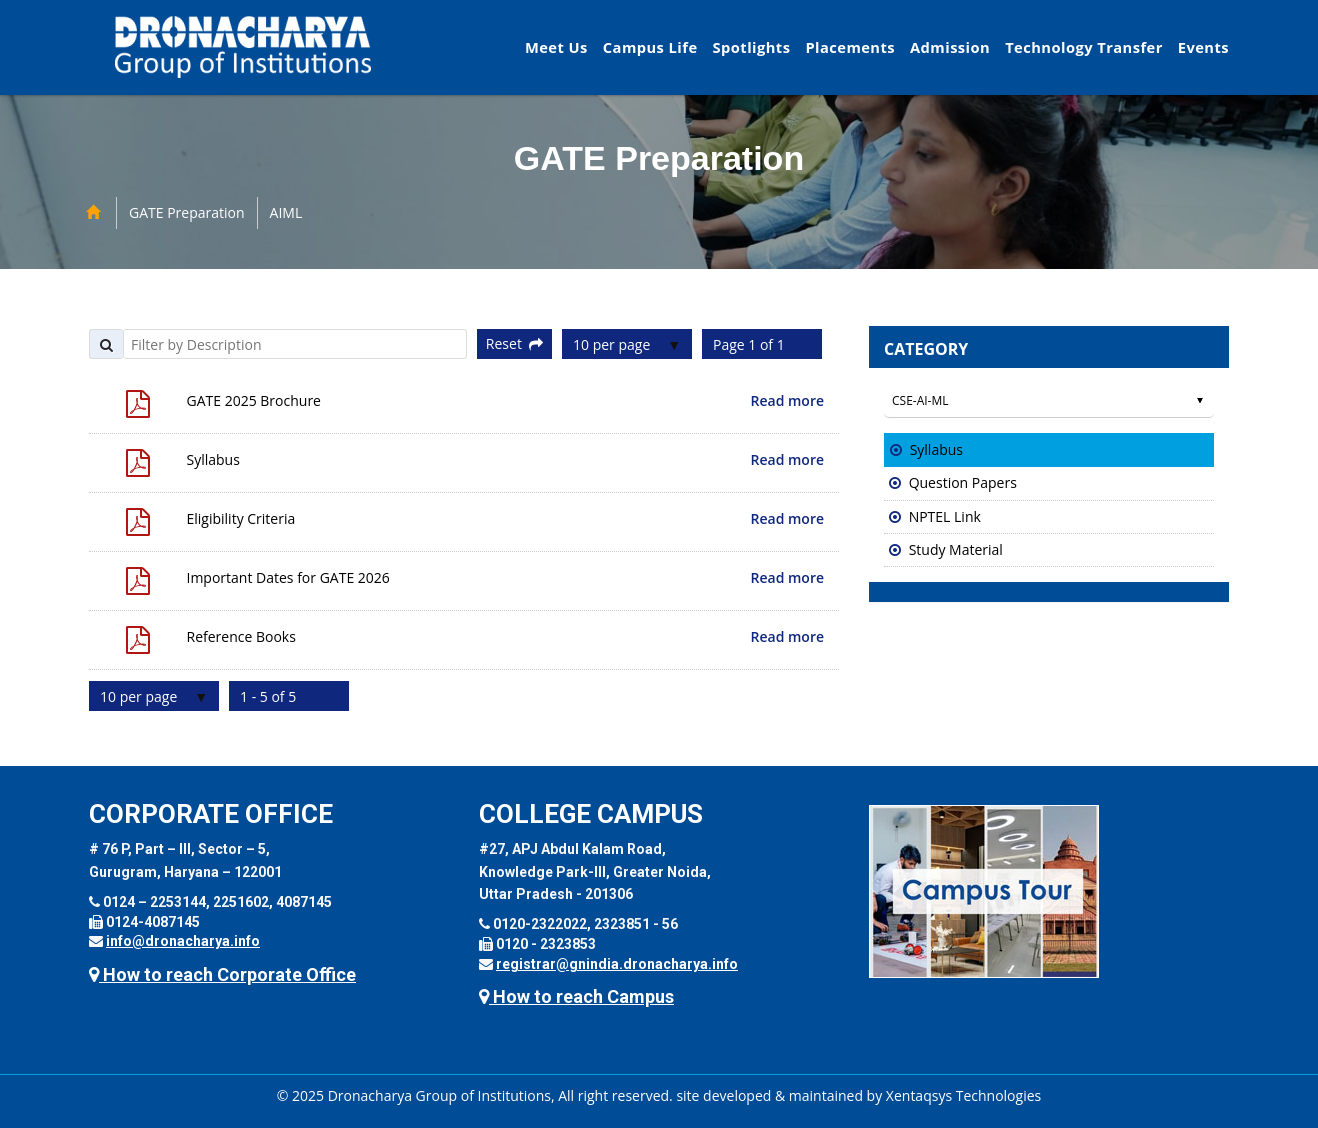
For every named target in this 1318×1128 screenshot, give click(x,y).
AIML (286, 212)
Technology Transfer (1084, 47)
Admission (950, 47)
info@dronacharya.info (183, 941)
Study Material (956, 549)
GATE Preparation (187, 212)
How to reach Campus (576, 996)
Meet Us (556, 47)
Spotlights (752, 47)
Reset (514, 343)
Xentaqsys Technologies (963, 1095)
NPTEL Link (945, 516)
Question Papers (963, 482)
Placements (850, 47)
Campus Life (650, 47)
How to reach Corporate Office (222, 974)
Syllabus (936, 449)
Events (1203, 47)
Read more (788, 400)
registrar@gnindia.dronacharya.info (617, 964)
